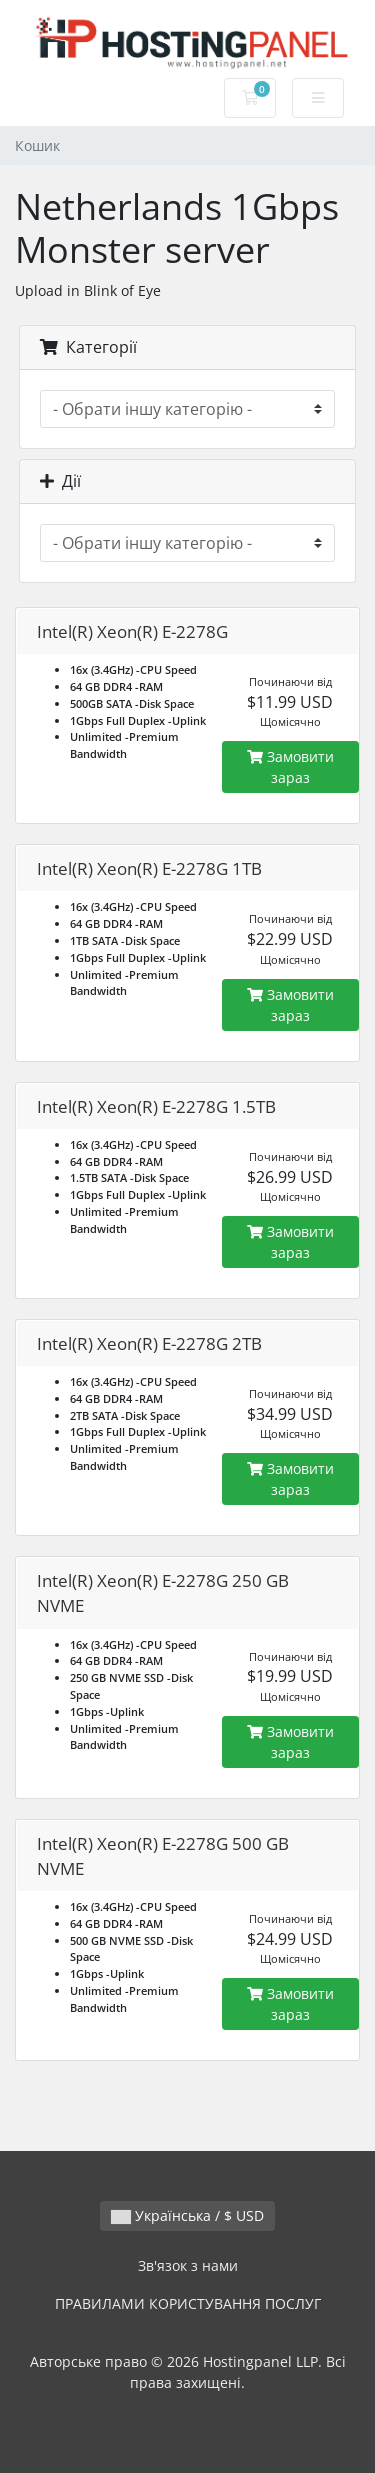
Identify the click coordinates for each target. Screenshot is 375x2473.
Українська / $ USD (187, 2215)
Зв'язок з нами (188, 2265)
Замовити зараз (290, 767)
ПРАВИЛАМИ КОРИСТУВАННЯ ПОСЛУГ (188, 2303)
